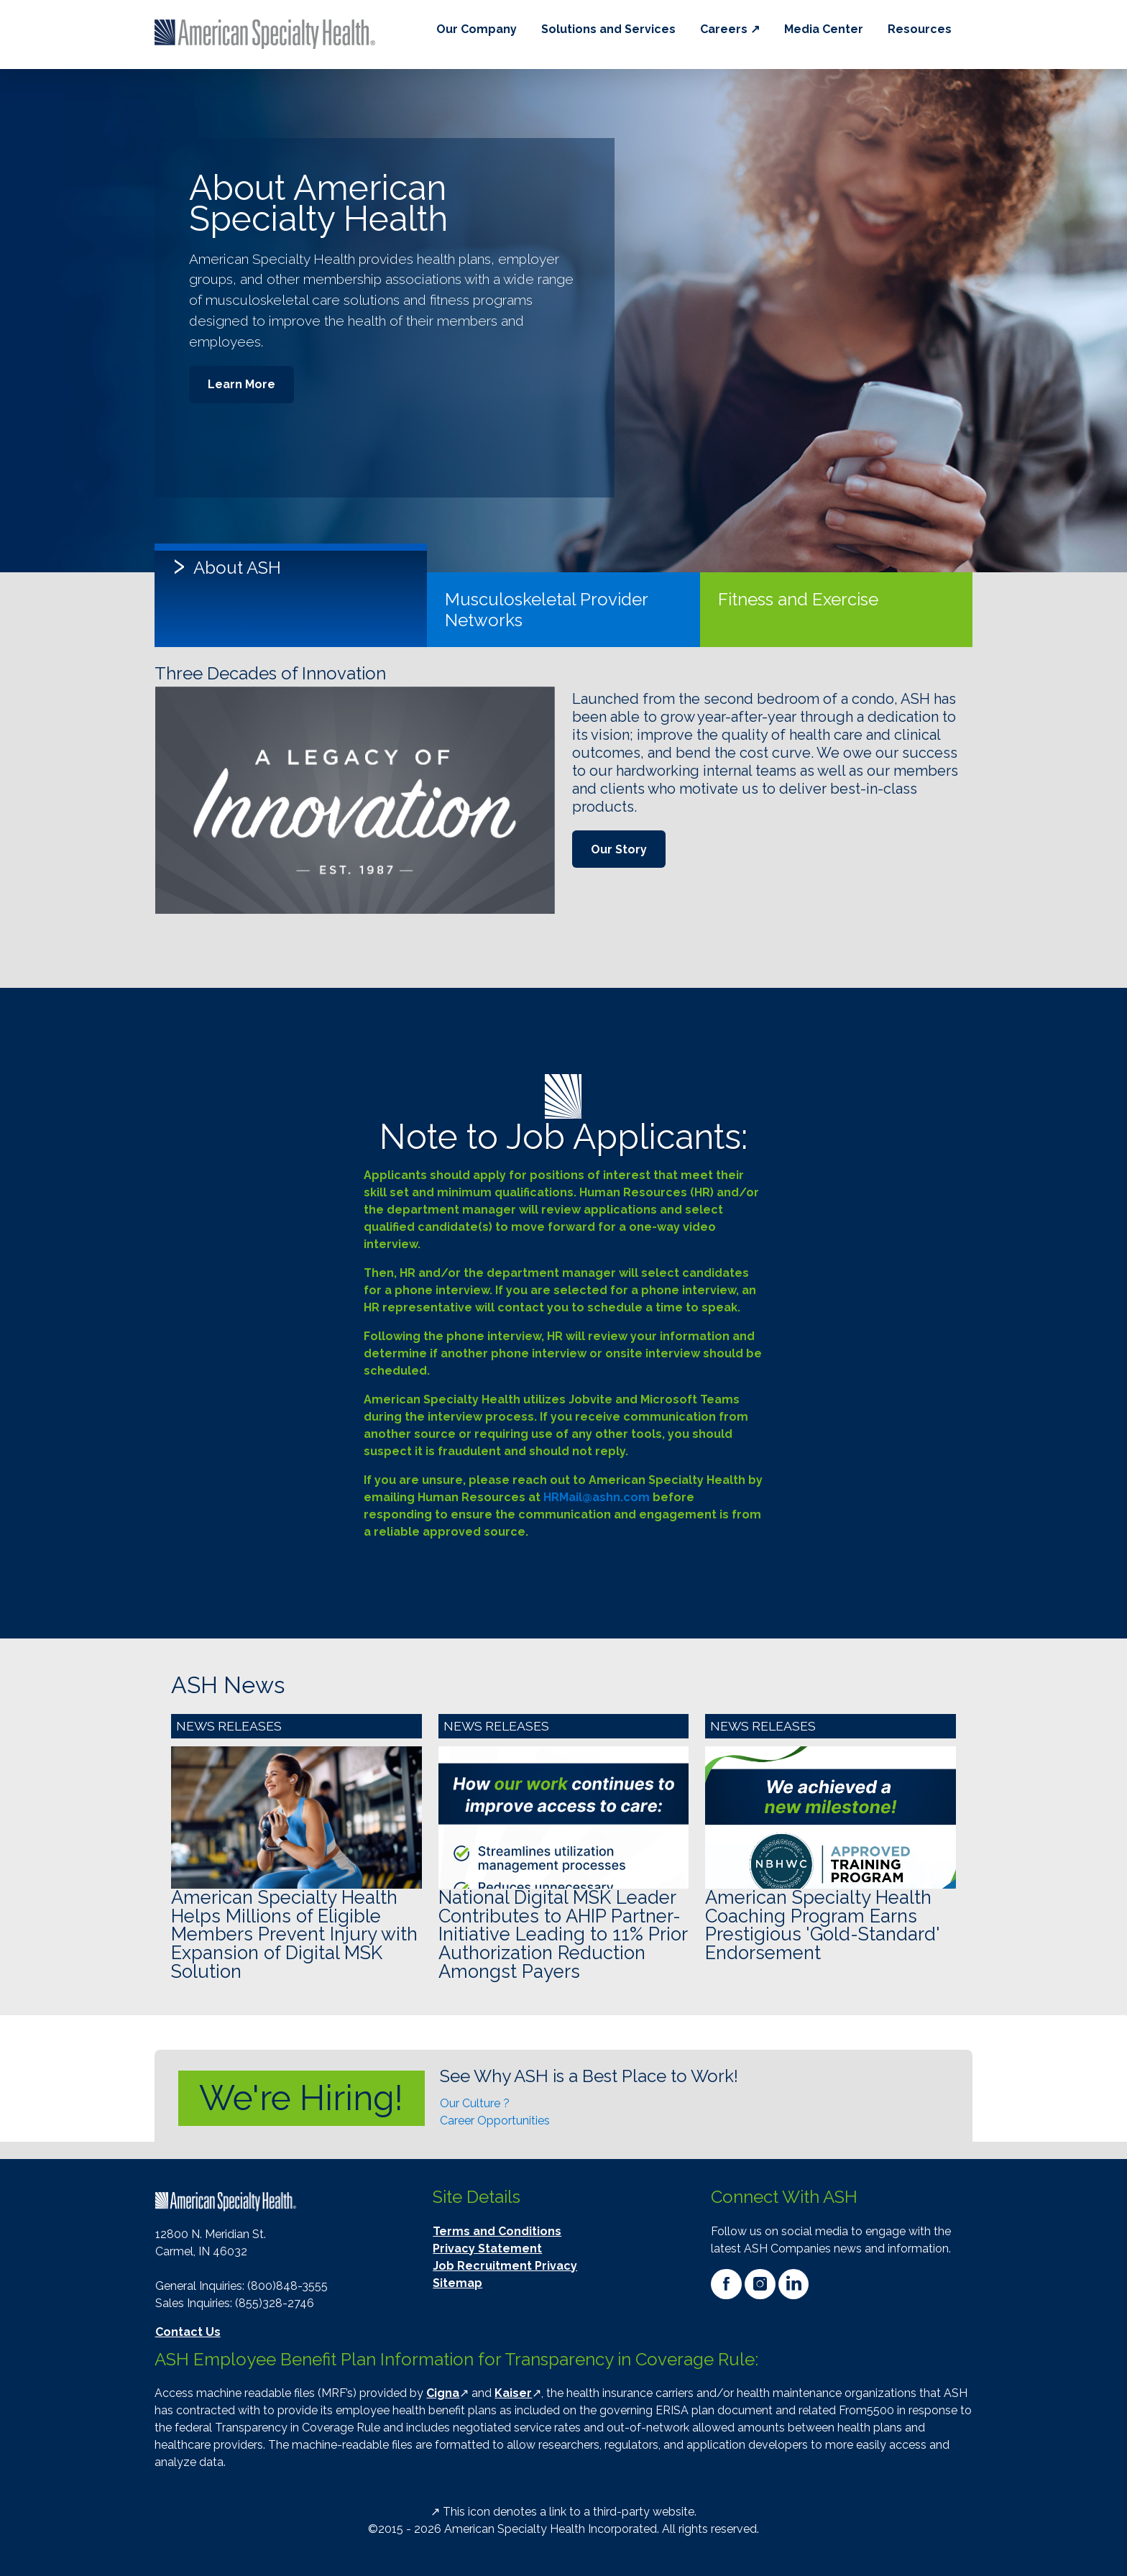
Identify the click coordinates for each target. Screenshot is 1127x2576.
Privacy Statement (487, 2248)
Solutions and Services (608, 29)
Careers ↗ (730, 29)
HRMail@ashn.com (596, 1497)
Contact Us (188, 2332)
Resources (920, 29)
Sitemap (457, 2283)
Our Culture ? (475, 2103)
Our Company (476, 29)
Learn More (241, 384)
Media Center (823, 29)
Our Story (619, 849)
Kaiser (513, 2393)
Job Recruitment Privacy (505, 2266)
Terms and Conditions (497, 2231)
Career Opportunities (495, 2120)
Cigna (442, 2393)
